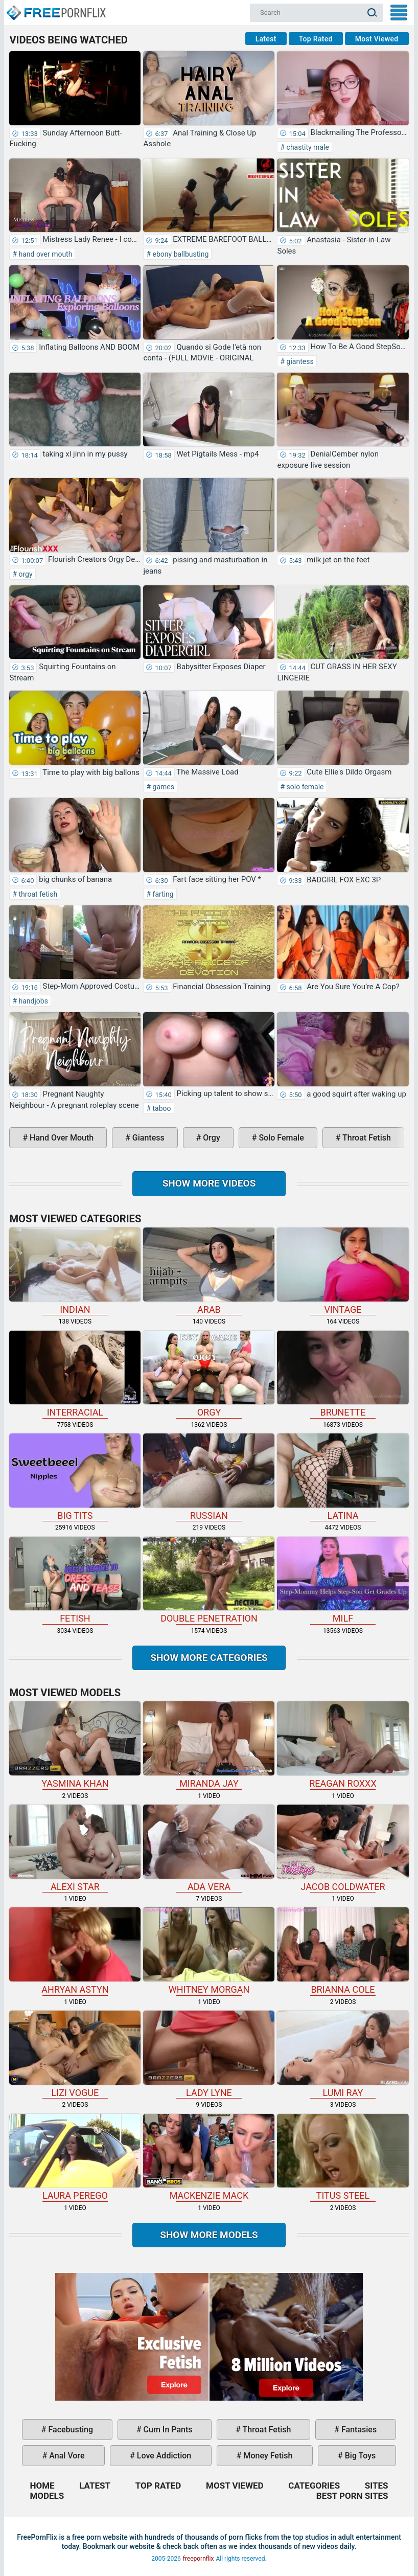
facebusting (70, 2429)
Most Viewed (377, 39)
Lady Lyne (208, 2054)
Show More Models (209, 2235)
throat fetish (37, 894)
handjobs (32, 1001)
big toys (359, 2455)
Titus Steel (342, 2157)
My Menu (399, 12)
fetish (75, 1580)
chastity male (307, 147)
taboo (161, 1108)
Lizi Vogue (75, 2054)
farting (162, 894)
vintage (342, 1271)
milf (342, 1580)
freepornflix (198, 2558)
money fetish (266, 2455)
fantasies (358, 2429)
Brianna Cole (342, 1951)
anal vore (65, 2455)
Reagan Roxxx (342, 1745)
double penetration (208, 1580)
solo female (304, 787)
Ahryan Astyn (75, 1951)
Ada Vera (208, 1848)
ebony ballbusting (179, 254)
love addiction (163, 2455)
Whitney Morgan (208, 1951)
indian (75, 1271)
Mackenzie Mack (208, 2157)
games (162, 787)
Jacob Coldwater (342, 1848)
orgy (25, 574)
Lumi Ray (342, 2054)
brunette (342, 1374)
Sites (376, 2485)
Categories (314, 2485)
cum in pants (167, 2429)
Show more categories (209, 1657)
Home (55, 8)
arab (208, 1271)
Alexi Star (75, 1848)
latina (342, 1477)
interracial (75, 1374)
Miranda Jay (208, 1745)
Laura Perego (75, 2157)
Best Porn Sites (352, 2496)
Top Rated (316, 39)
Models (47, 2496)
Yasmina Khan (75, 1745)
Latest (266, 39)
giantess (299, 361)
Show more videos (209, 1183)
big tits (75, 1477)
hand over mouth (44, 254)
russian (208, 1477)
